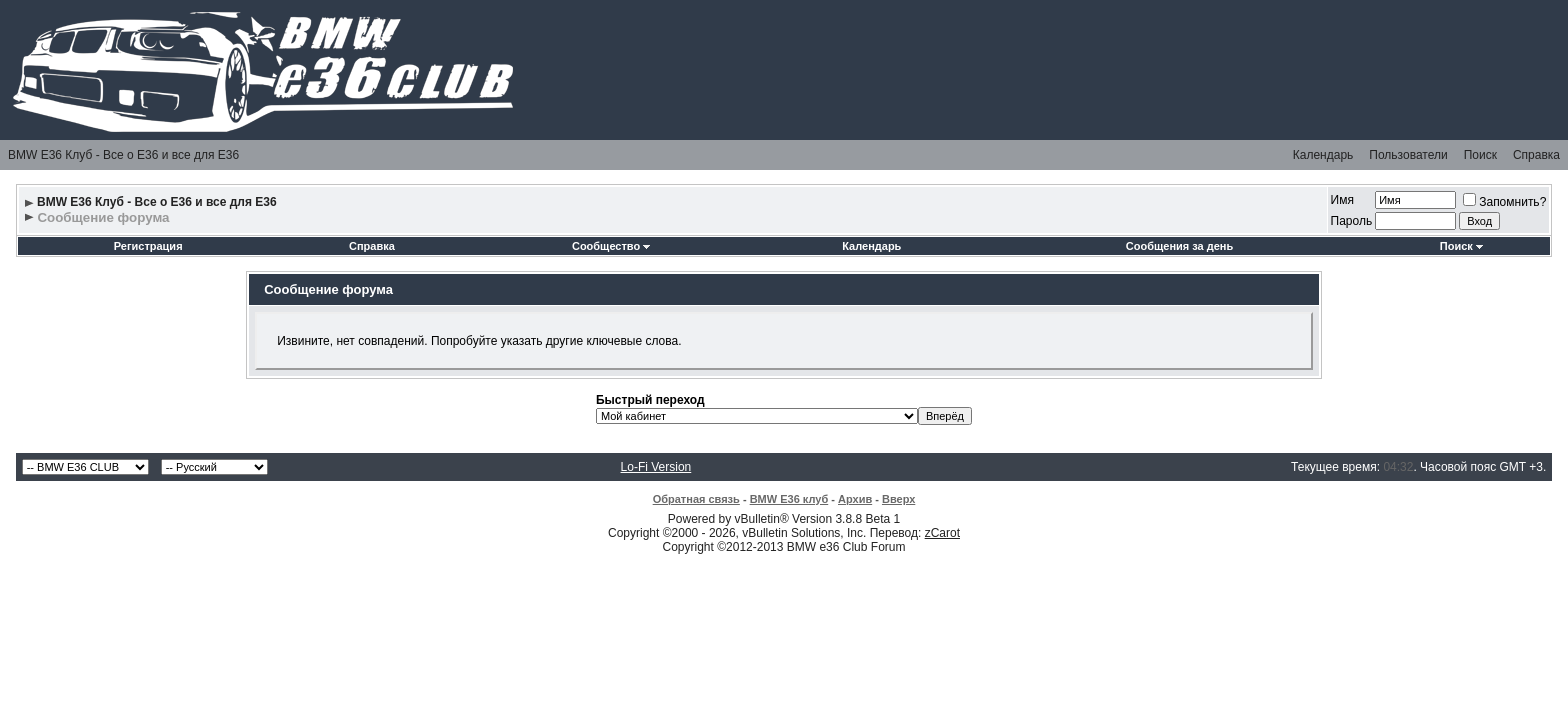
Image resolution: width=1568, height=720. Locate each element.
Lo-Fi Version (656, 467)
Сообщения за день (1179, 246)
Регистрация (148, 246)
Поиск (1480, 155)
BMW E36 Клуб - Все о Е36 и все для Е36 (123, 155)
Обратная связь (696, 499)
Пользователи (1408, 155)
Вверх (898, 499)
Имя (1342, 200)
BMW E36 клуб (789, 499)
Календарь (1323, 155)
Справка (1536, 155)
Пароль (1352, 221)
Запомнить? (1504, 202)
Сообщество (611, 246)
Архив (855, 499)
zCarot (942, 533)
